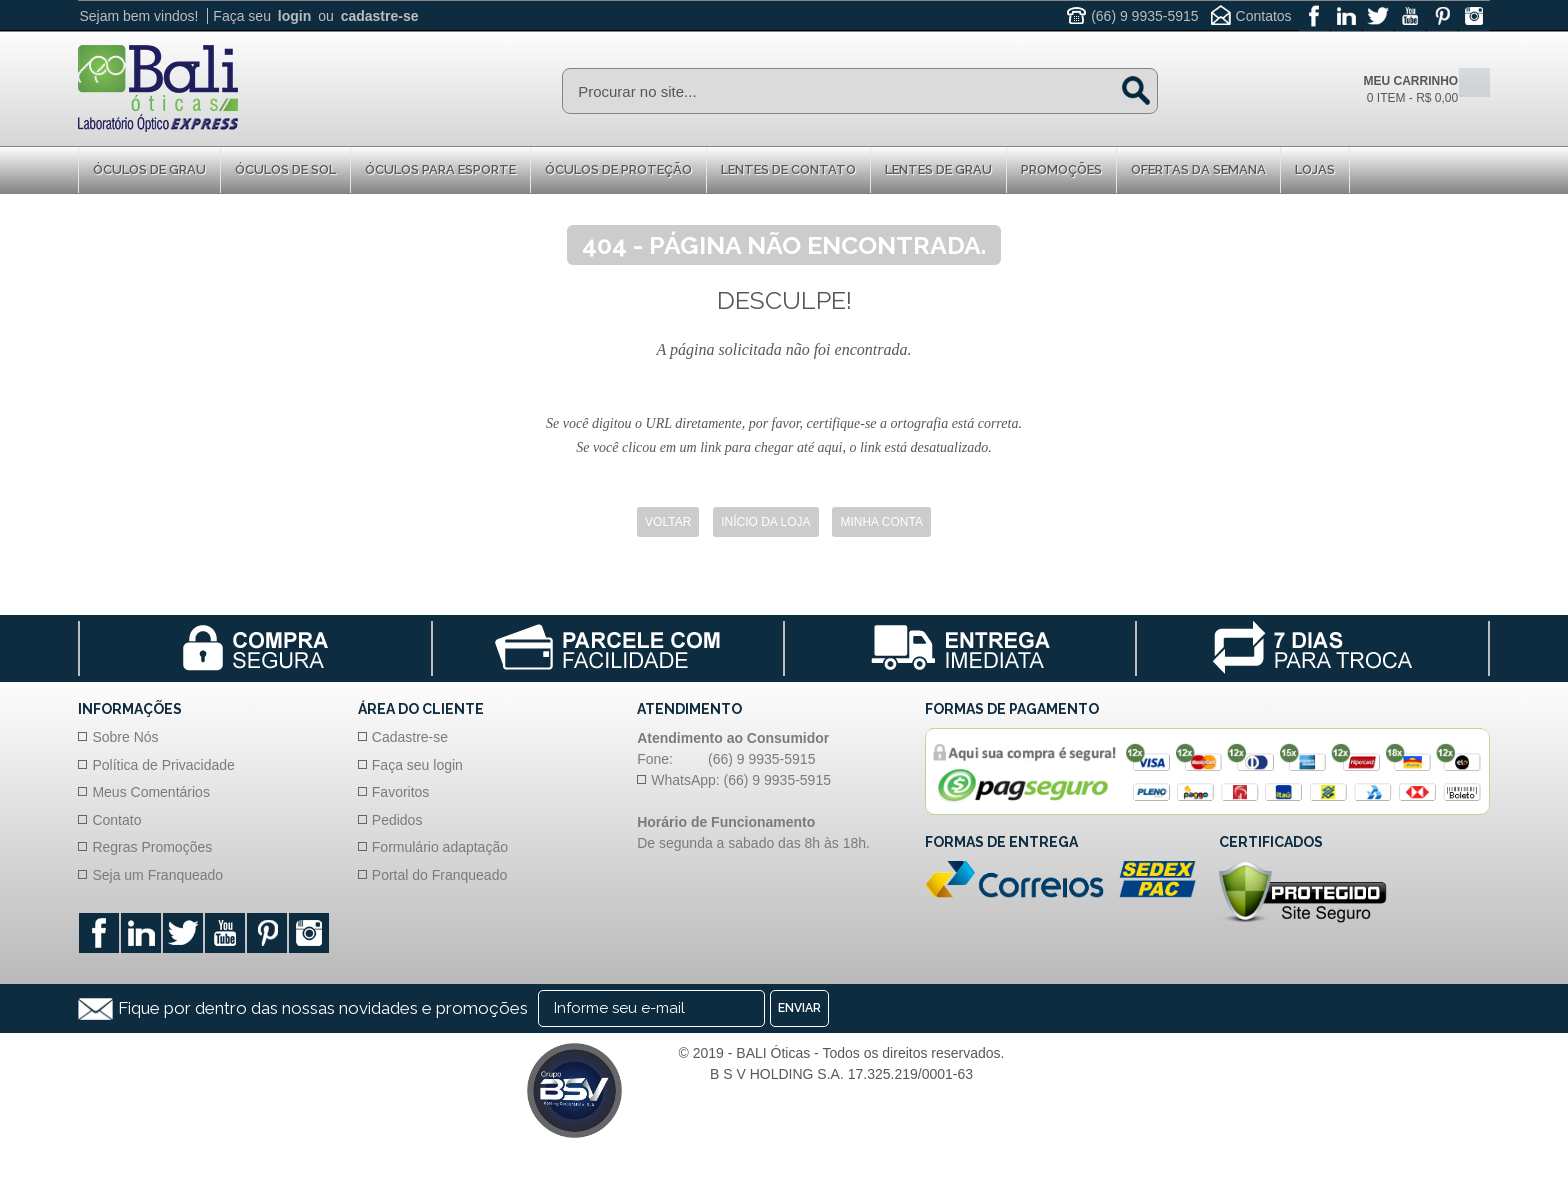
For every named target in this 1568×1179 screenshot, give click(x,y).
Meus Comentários (151, 792)
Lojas (1315, 169)
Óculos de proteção (618, 169)
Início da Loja (765, 522)
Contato (116, 820)
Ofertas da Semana (1198, 169)
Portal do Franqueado (439, 875)
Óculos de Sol (285, 169)
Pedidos (397, 820)
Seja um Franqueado (157, 875)
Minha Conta (881, 522)
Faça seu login (417, 765)
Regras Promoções (152, 847)
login (294, 16)
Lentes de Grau (938, 169)
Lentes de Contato (788, 169)
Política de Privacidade (163, 765)
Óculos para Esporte (440, 169)
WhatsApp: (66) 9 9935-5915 (741, 780)
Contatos (1264, 16)
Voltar (668, 522)
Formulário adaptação (440, 847)
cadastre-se (380, 16)
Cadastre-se (410, 737)
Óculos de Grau (149, 169)
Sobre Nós (125, 737)
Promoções (1061, 169)
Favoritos (401, 792)
